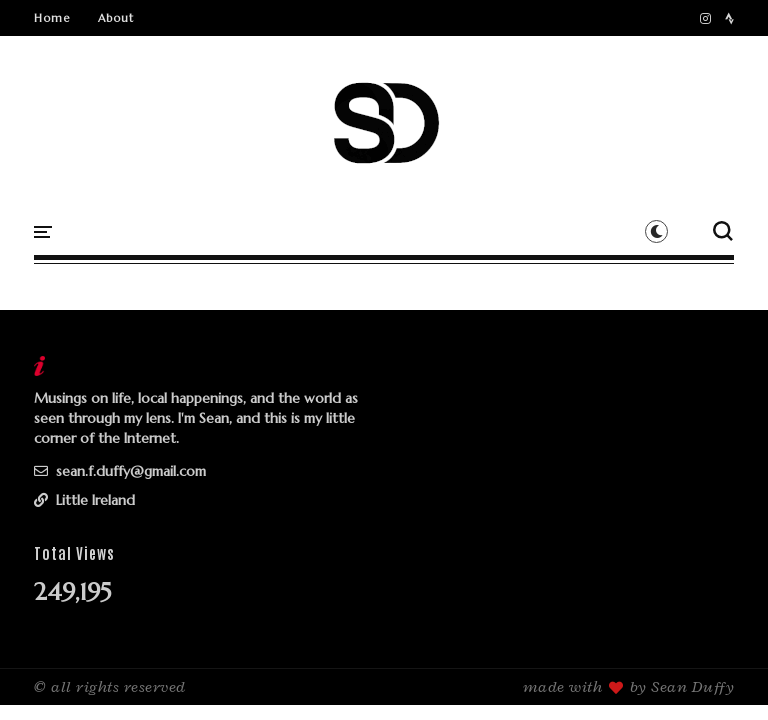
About (116, 18)
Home (52, 18)
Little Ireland (84, 500)
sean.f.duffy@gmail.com (120, 471)
